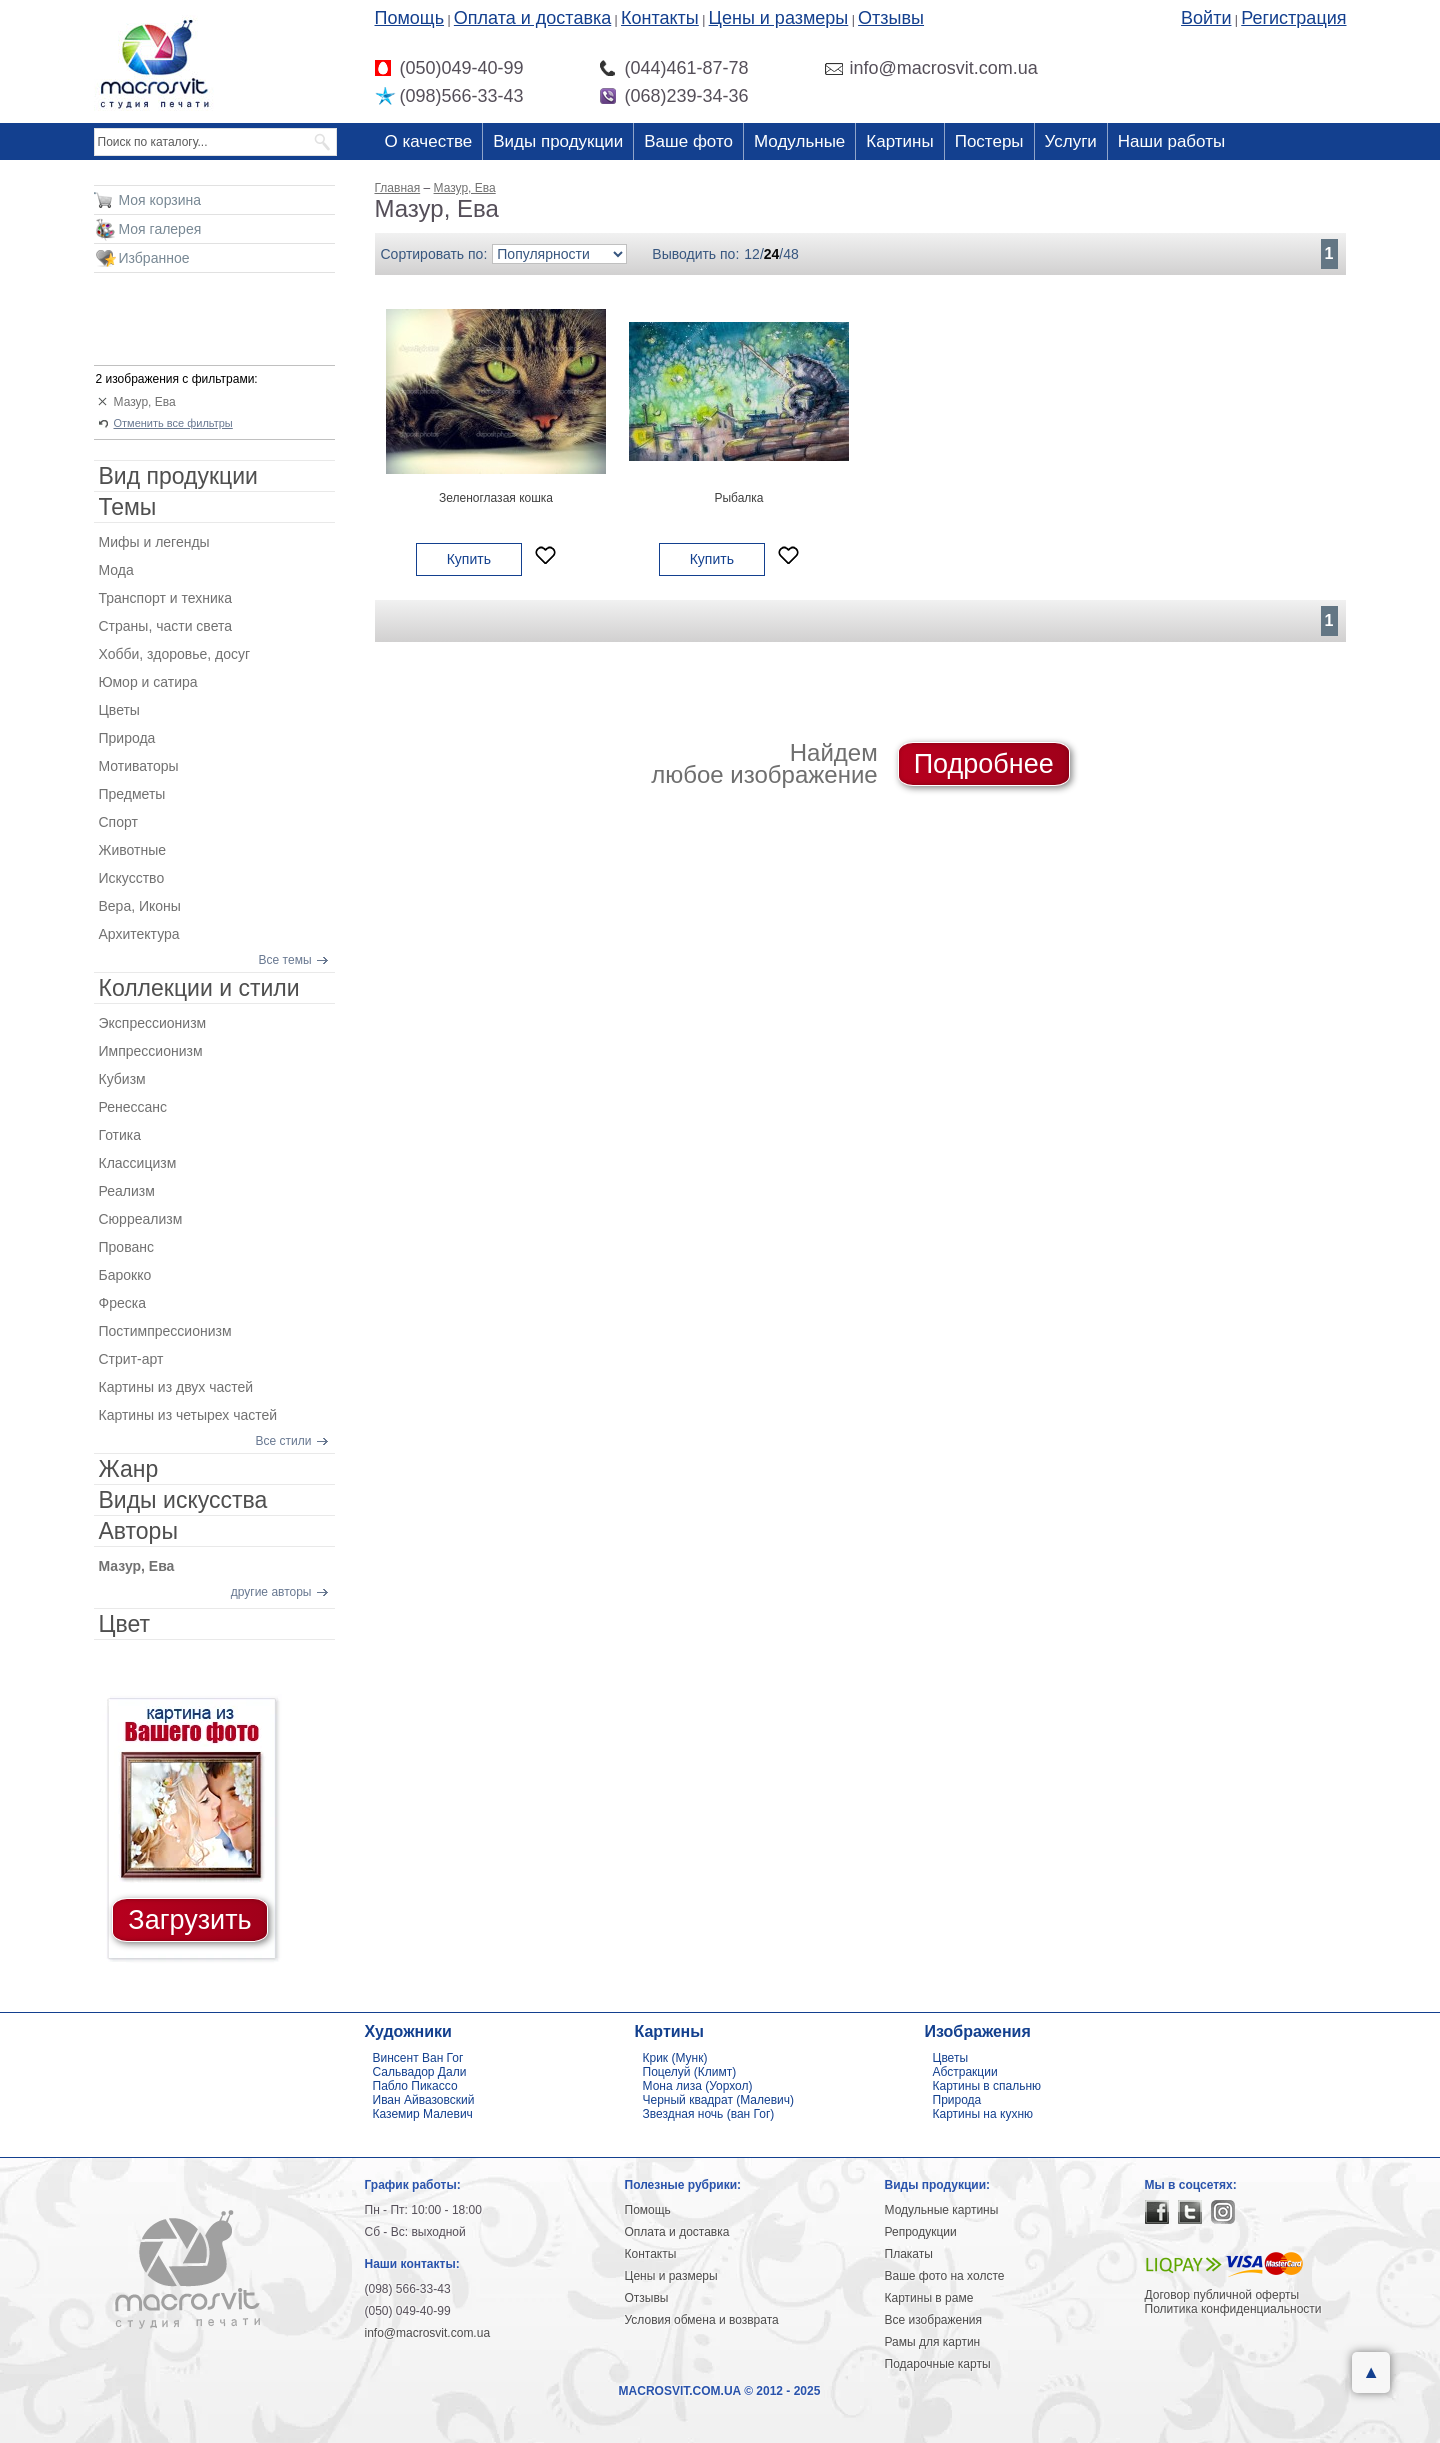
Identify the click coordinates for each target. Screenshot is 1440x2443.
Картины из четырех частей (188, 1415)
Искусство (132, 878)
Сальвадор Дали (420, 2072)
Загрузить (189, 1920)
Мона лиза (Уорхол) (698, 2086)
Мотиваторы (139, 766)
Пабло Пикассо (415, 2086)
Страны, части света (166, 626)
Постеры (989, 141)
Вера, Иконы (140, 906)
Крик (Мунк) (675, 2058)
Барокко (125, 1275)
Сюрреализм (141, 1219)
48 (791, 254)
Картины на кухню (983, 2114)
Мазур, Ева (145, 402)
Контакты (660, 18)
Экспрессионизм (153, 1023)
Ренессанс (133, 1107)
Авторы (138, 1531)
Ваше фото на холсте (945, 2276)
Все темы (285, 960)
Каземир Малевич (423, 2114)
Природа (127, 738)
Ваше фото (688, 141)
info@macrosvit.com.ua (428, 2333)
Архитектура (139, 934)
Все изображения (934, 2320)
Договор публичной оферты (1222, 2295)
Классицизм (138, 1163)
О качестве (429, 141)
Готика (120, 1135)
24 (772, 254)
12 (752, 254)
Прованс (126, 1247)
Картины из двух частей (176, 1387)
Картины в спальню (987, 2086)
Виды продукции (558, 141)
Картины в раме (929, 2298)
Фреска (122, 1303)
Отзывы (891, 18)
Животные (133, 850)
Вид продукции (178, 476)
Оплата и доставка (532, 18)
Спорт (118, 822)
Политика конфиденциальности (1233, 2309)
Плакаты (909, 2254)
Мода (116, 570)
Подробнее (984, 764)
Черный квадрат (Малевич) (719, 2100)
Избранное (154, 258)
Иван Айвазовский (424, 2100)
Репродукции (921, 2232)
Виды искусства (183, 1500)
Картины (899, 141)
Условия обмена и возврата (702, 2320)
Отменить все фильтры (173, 423)
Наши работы (1171, 141)
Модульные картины (942, 2210)
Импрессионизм (151, 1051)
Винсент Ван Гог (418, 2058)
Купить (469, 559)
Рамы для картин (933, 2342)
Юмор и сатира (148, 682)
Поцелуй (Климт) (690, 2072)
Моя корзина (160, 200)
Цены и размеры (779, 18)
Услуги (1071, 141)
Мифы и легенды (154, 542)
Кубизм (122, 1079)
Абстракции (965, 2072)
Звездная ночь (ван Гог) (709, 2114)
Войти (1206, 18)
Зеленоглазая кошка (496, 498)
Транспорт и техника (165, 598)
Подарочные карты (938, 2364)
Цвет (125, 1624)
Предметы (132, 794)
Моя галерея (160, 229)
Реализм (127, 1191)
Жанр (129, 1469)
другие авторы (271, 1592)
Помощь (410, 18)
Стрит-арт (131, 1359)
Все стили (284, 1441)
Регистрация (1293, 18)
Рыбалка (738, 498)
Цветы (119, 710)
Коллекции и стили (199, 988)
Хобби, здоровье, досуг (175, 654)
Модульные (799, 141)
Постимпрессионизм (165, 1331)
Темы (128, 507)
